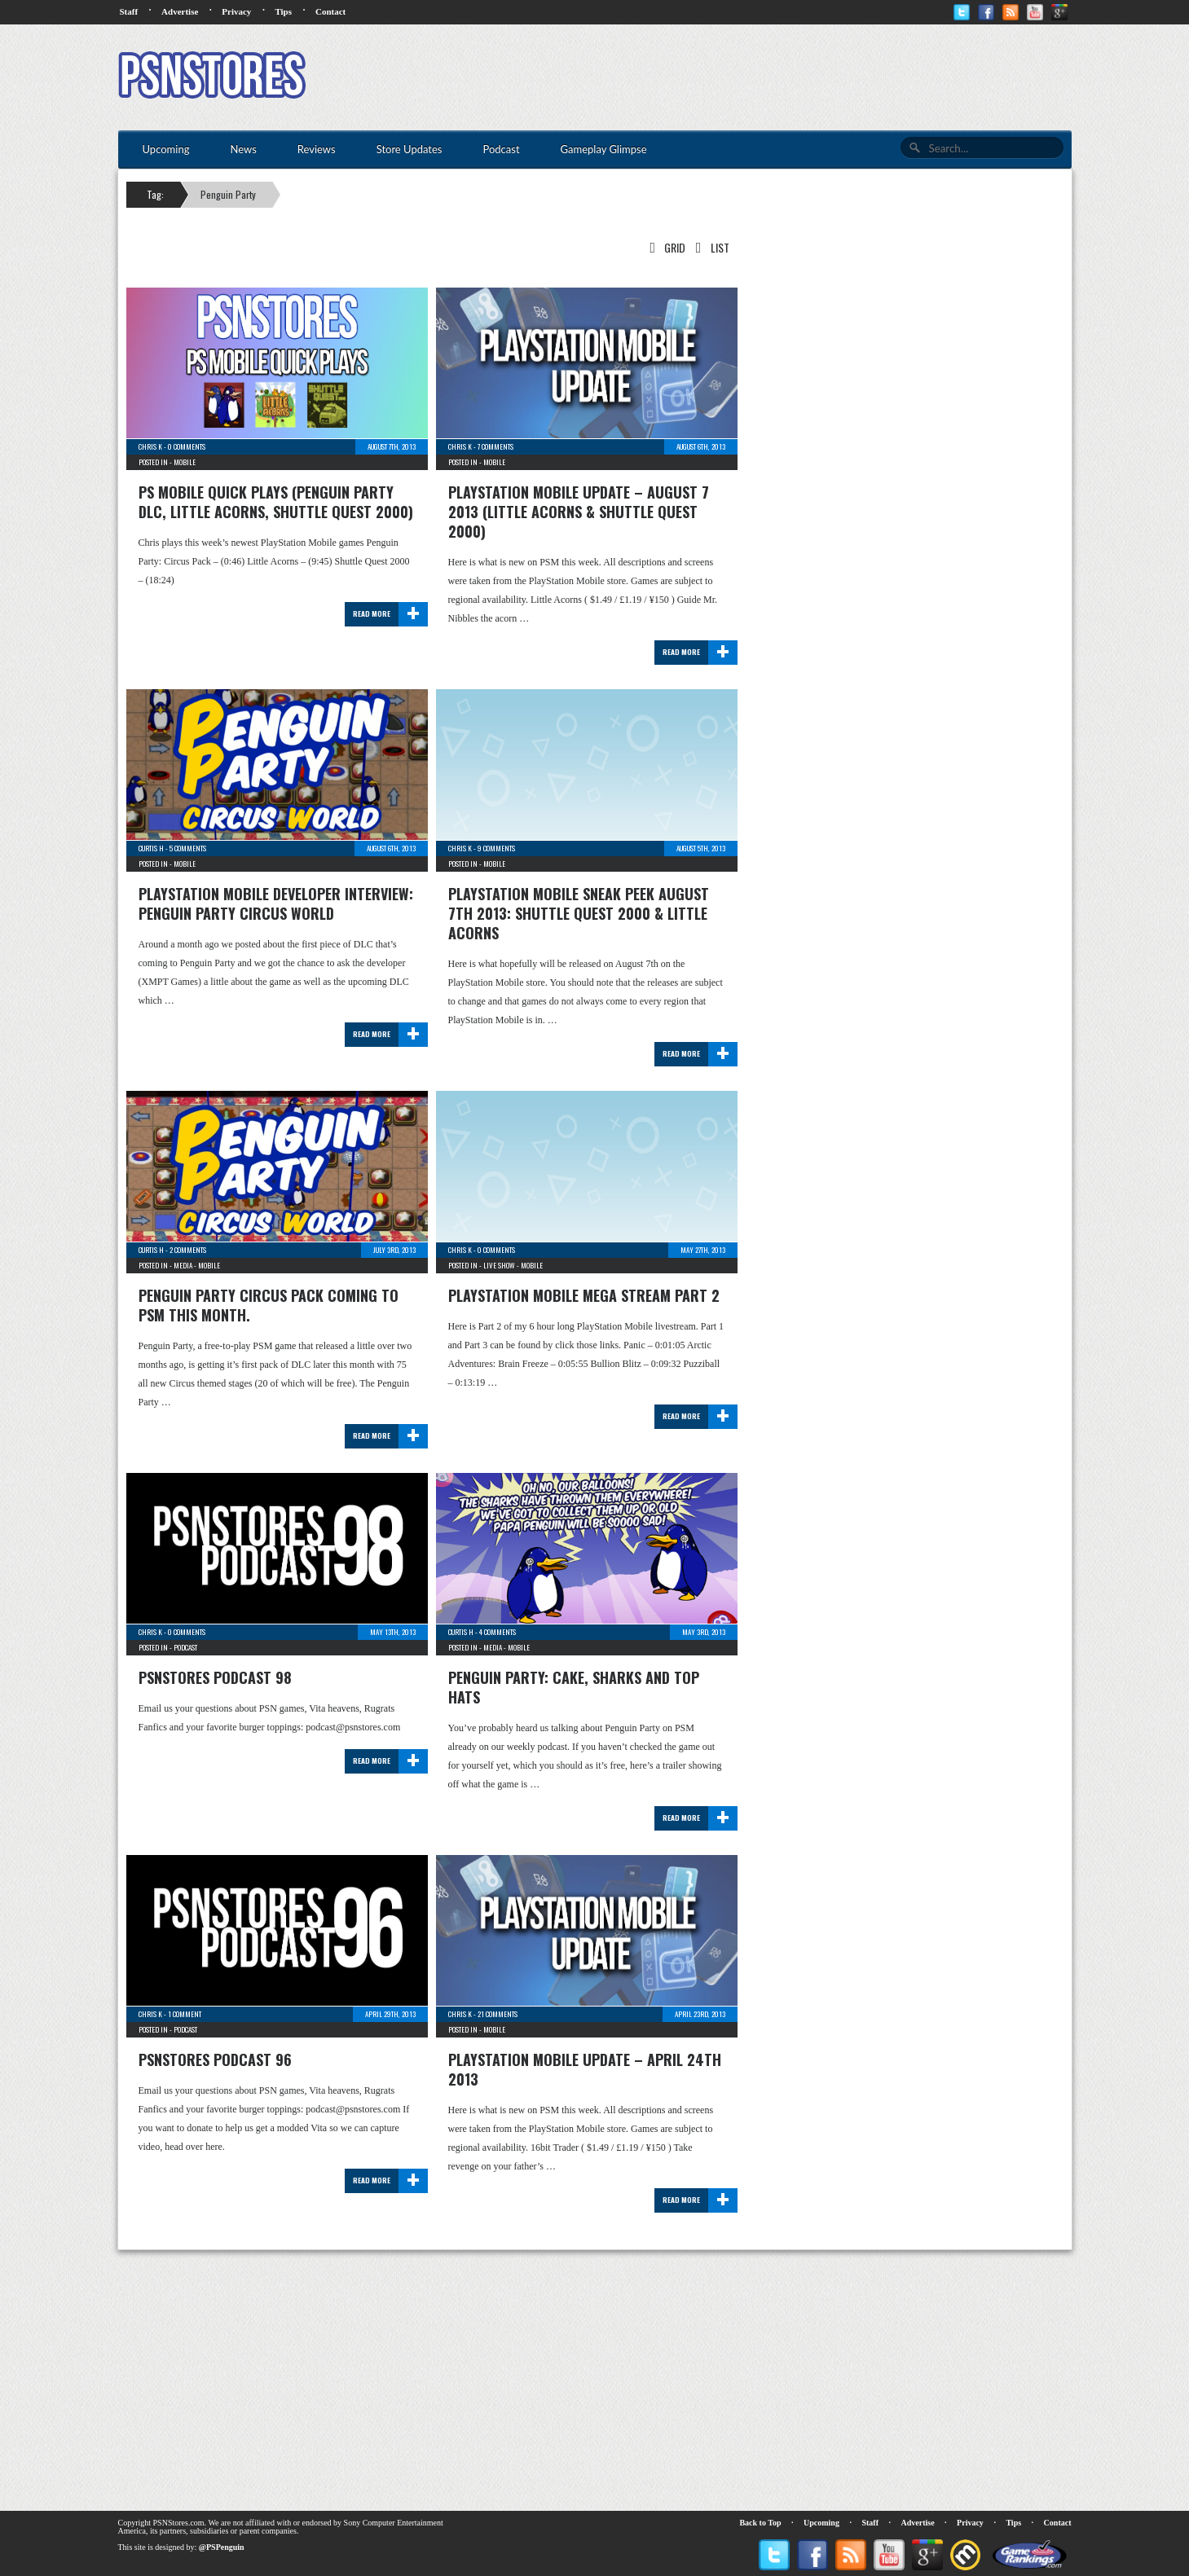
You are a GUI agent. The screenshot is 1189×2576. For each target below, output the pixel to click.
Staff (129, 11)
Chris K (150, 446)
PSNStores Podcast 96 (215, 2059)
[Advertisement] (775, 77)
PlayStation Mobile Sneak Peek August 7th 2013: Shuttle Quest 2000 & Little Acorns (578, 913)
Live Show (499, 1265)
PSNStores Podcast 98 (215, 1677)
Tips (283, 11)
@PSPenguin (221, 2547)
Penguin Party (228, 194)
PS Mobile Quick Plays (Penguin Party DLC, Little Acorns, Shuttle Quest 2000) (276, 501)
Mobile (185, 462)
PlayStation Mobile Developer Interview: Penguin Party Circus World (276, 903)
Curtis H (151, 848)
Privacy (236, 11)
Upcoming (821, 2522)
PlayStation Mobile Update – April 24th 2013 (584, 2069)
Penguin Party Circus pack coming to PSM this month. (269, 1305)
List (709, 247)
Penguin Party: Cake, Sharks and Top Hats (573, 1687)
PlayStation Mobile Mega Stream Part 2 (584, 1295)
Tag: (155, 194)
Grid (664, 247)
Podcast (185, 1647)
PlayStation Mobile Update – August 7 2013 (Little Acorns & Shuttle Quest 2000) (578, 511)
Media (183, 1265)
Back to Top (760, 2522)
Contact (330, 11)
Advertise (179, 11)
